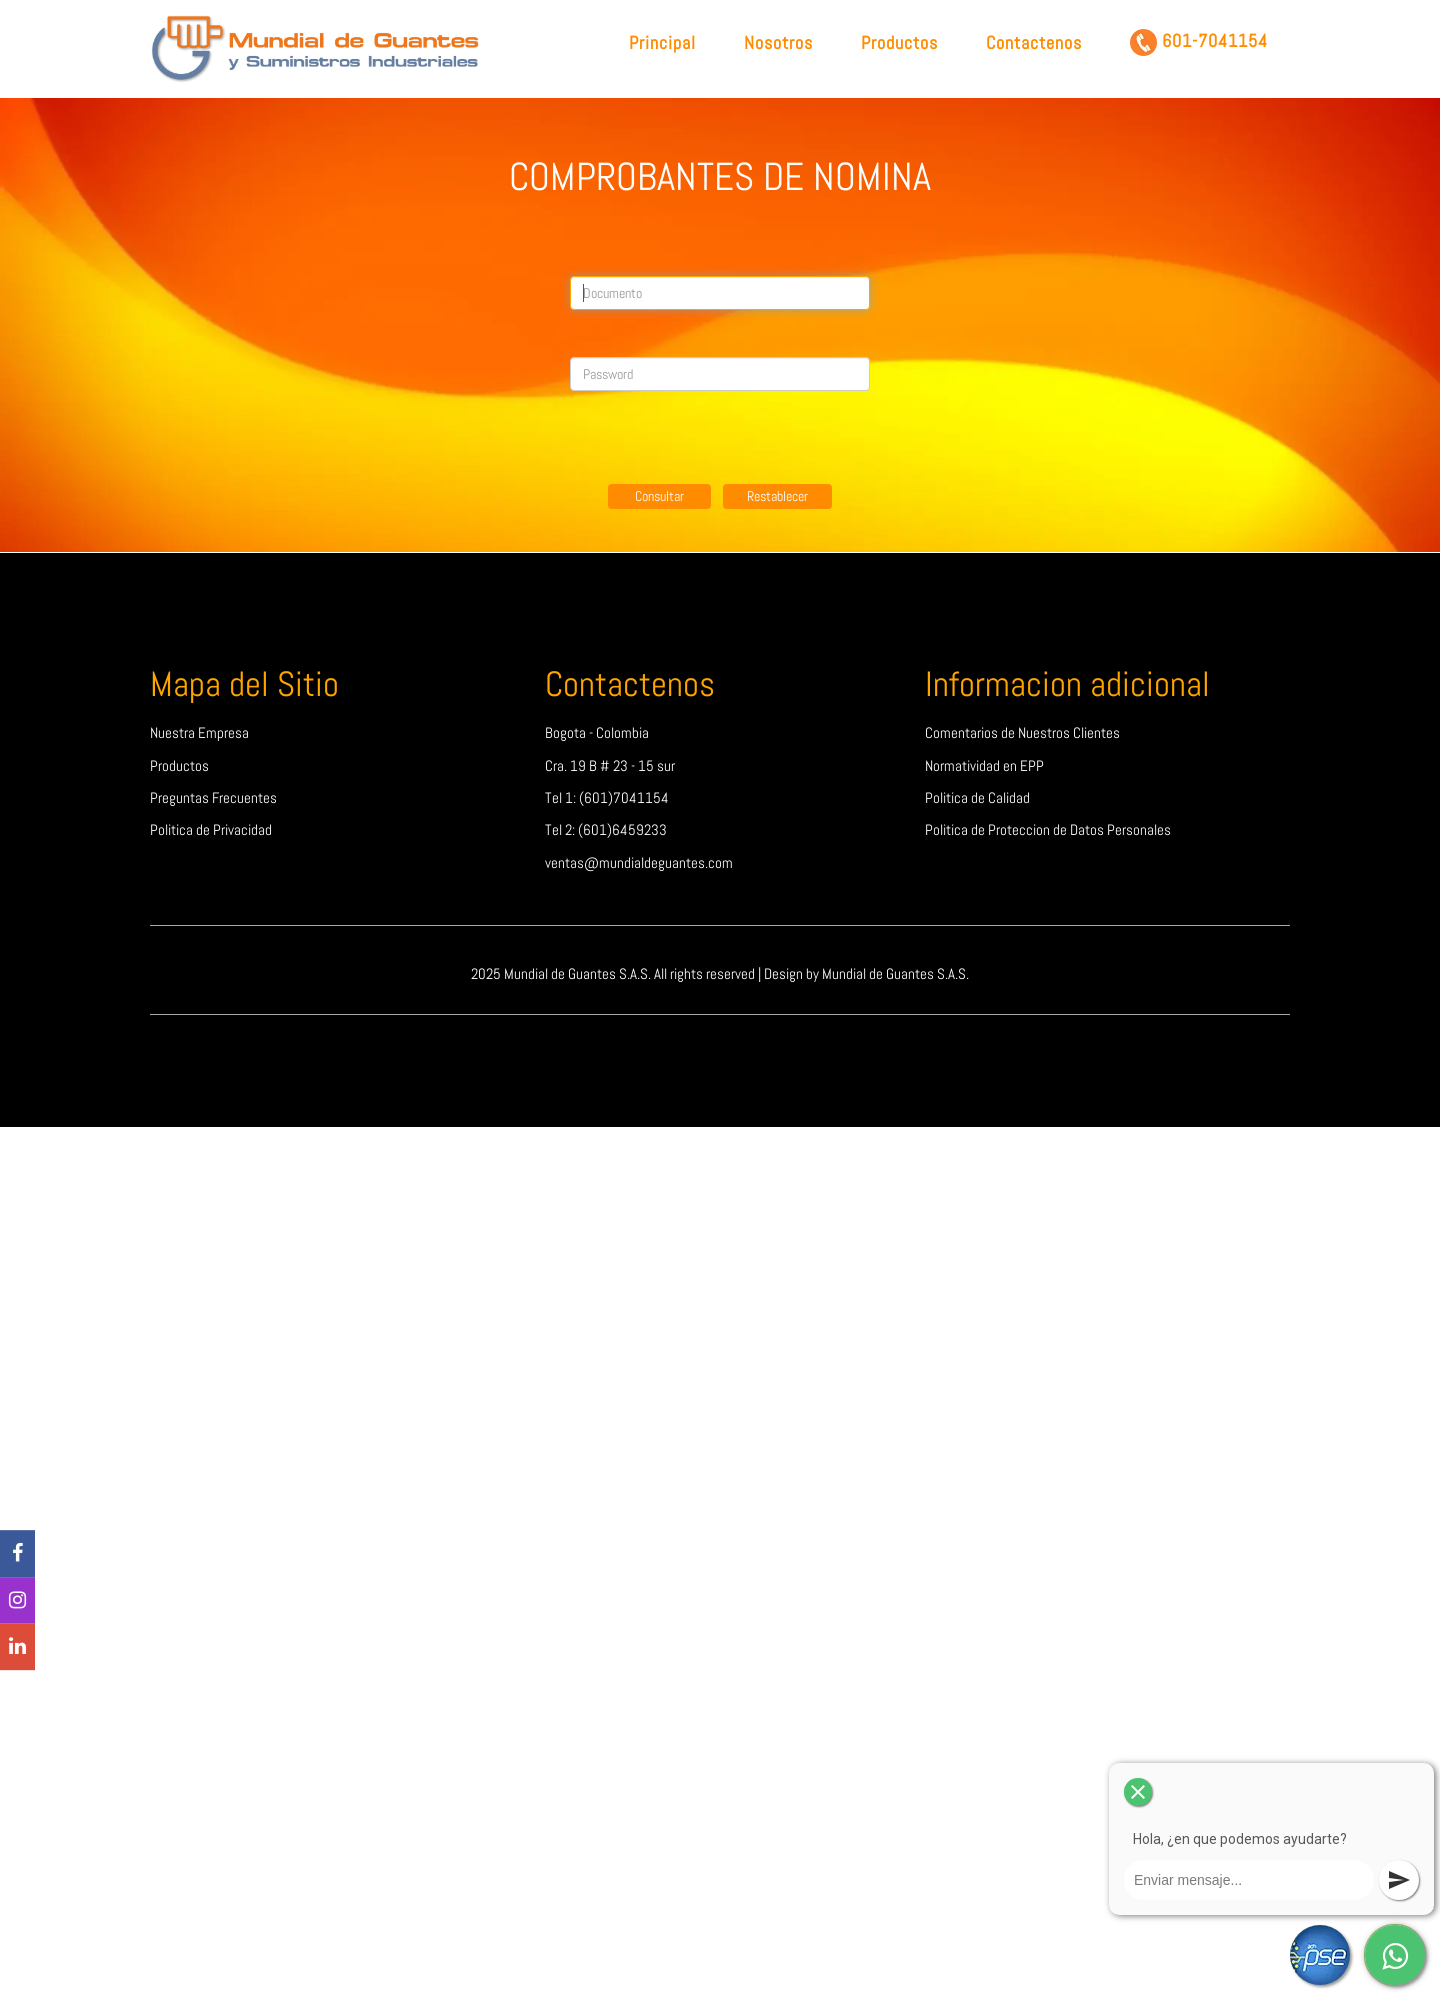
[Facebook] (17, 1553)
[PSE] (1320, 1955)
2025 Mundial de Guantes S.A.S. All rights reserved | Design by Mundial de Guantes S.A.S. (720, 974)
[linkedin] (17, 1646)
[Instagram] (17, 1600)
